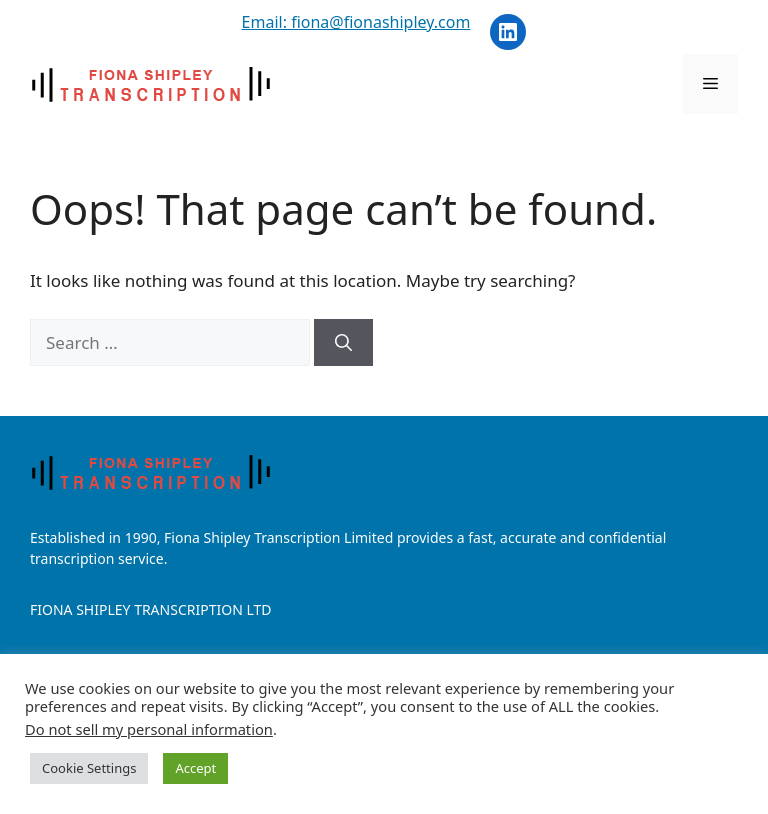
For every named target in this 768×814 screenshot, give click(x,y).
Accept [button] (195, 768)
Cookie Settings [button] (89, 768)
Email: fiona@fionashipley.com (356, 22)
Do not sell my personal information (149, 729)
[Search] (343, 343)
